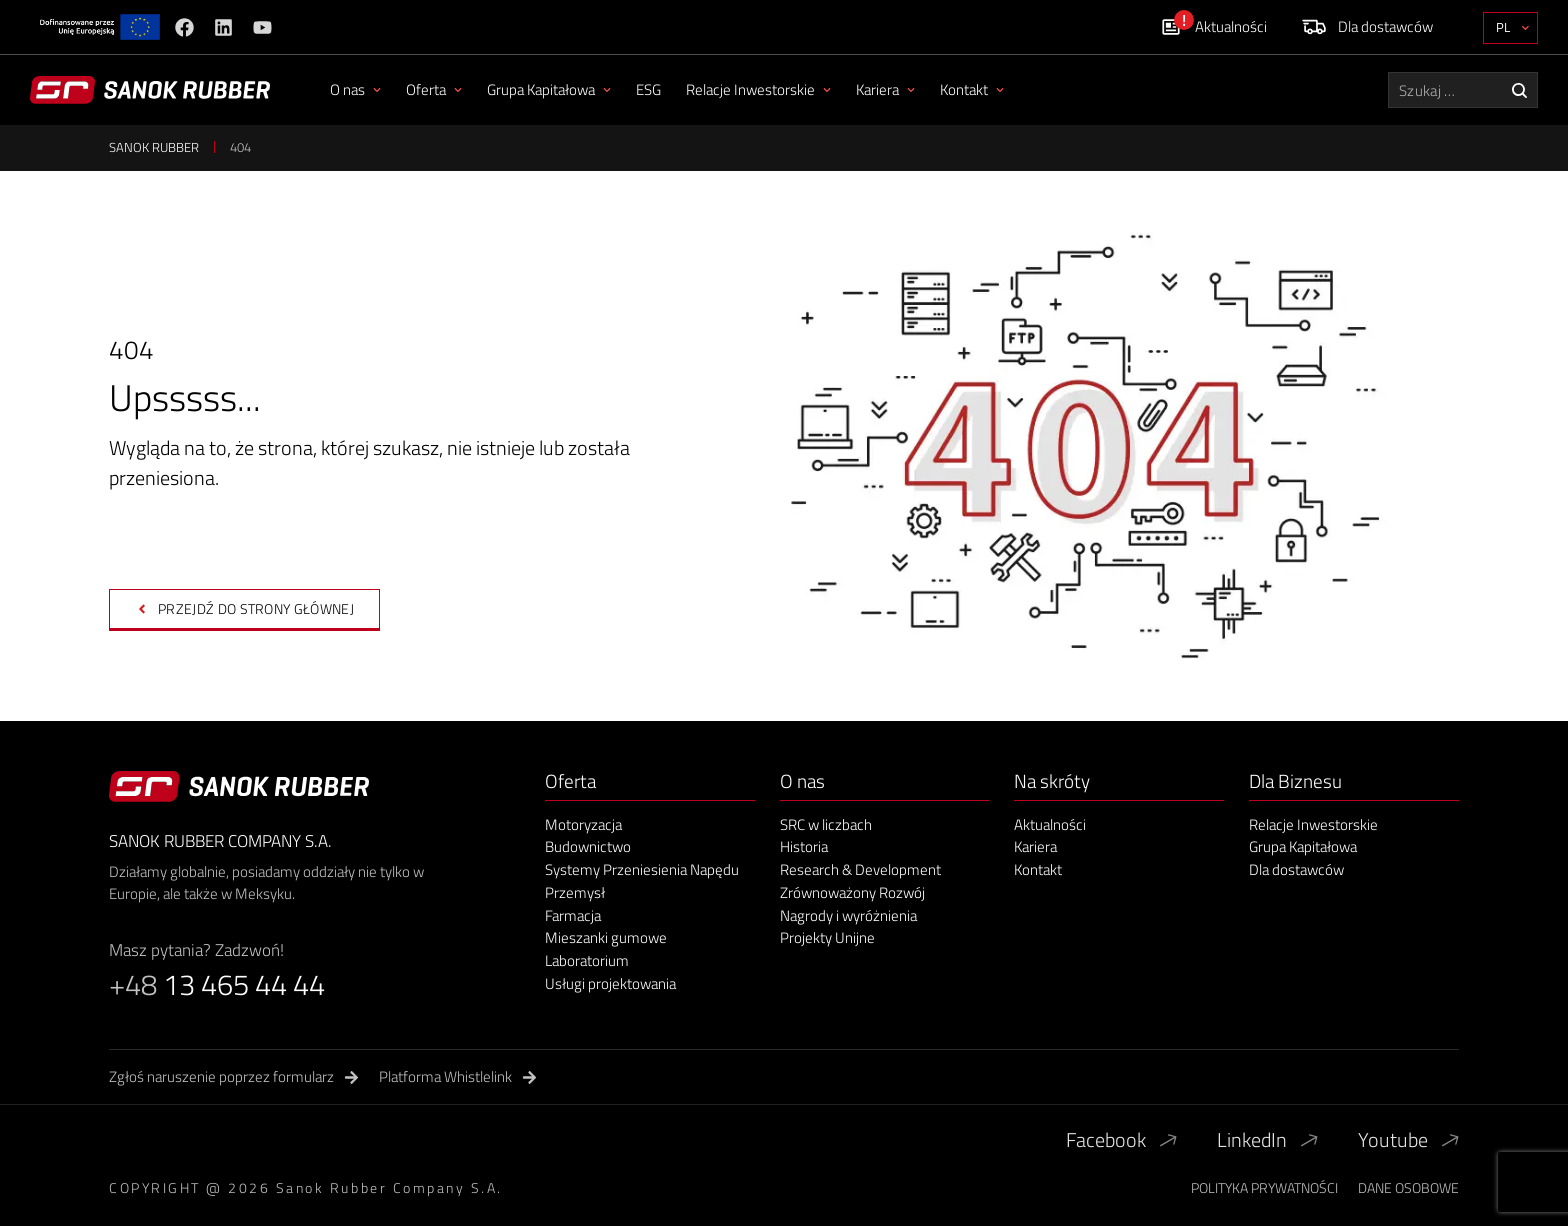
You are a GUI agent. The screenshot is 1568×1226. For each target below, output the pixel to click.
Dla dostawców (1296, 870)
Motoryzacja (583, 825)
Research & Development (860, 870)
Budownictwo (588, 847)
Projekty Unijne (827, 938)
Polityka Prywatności (1264, 1187)
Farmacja (573, 916)
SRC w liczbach (826, 825)
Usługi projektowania (610, 984)
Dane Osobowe (1408, 1187)
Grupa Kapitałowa (549, 89)
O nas (355, 89)
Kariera (885, 89)
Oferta (434, 89)
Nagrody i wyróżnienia (848, 916)
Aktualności (1050, 825)
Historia (804, 847)
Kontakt (972, 89)
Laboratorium (587, 961)
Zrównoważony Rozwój (852, 893)
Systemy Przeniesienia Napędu (642, 870)
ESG (648, 89)
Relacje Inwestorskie (758, 89)
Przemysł (575, 893)
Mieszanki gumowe (606, 938)
